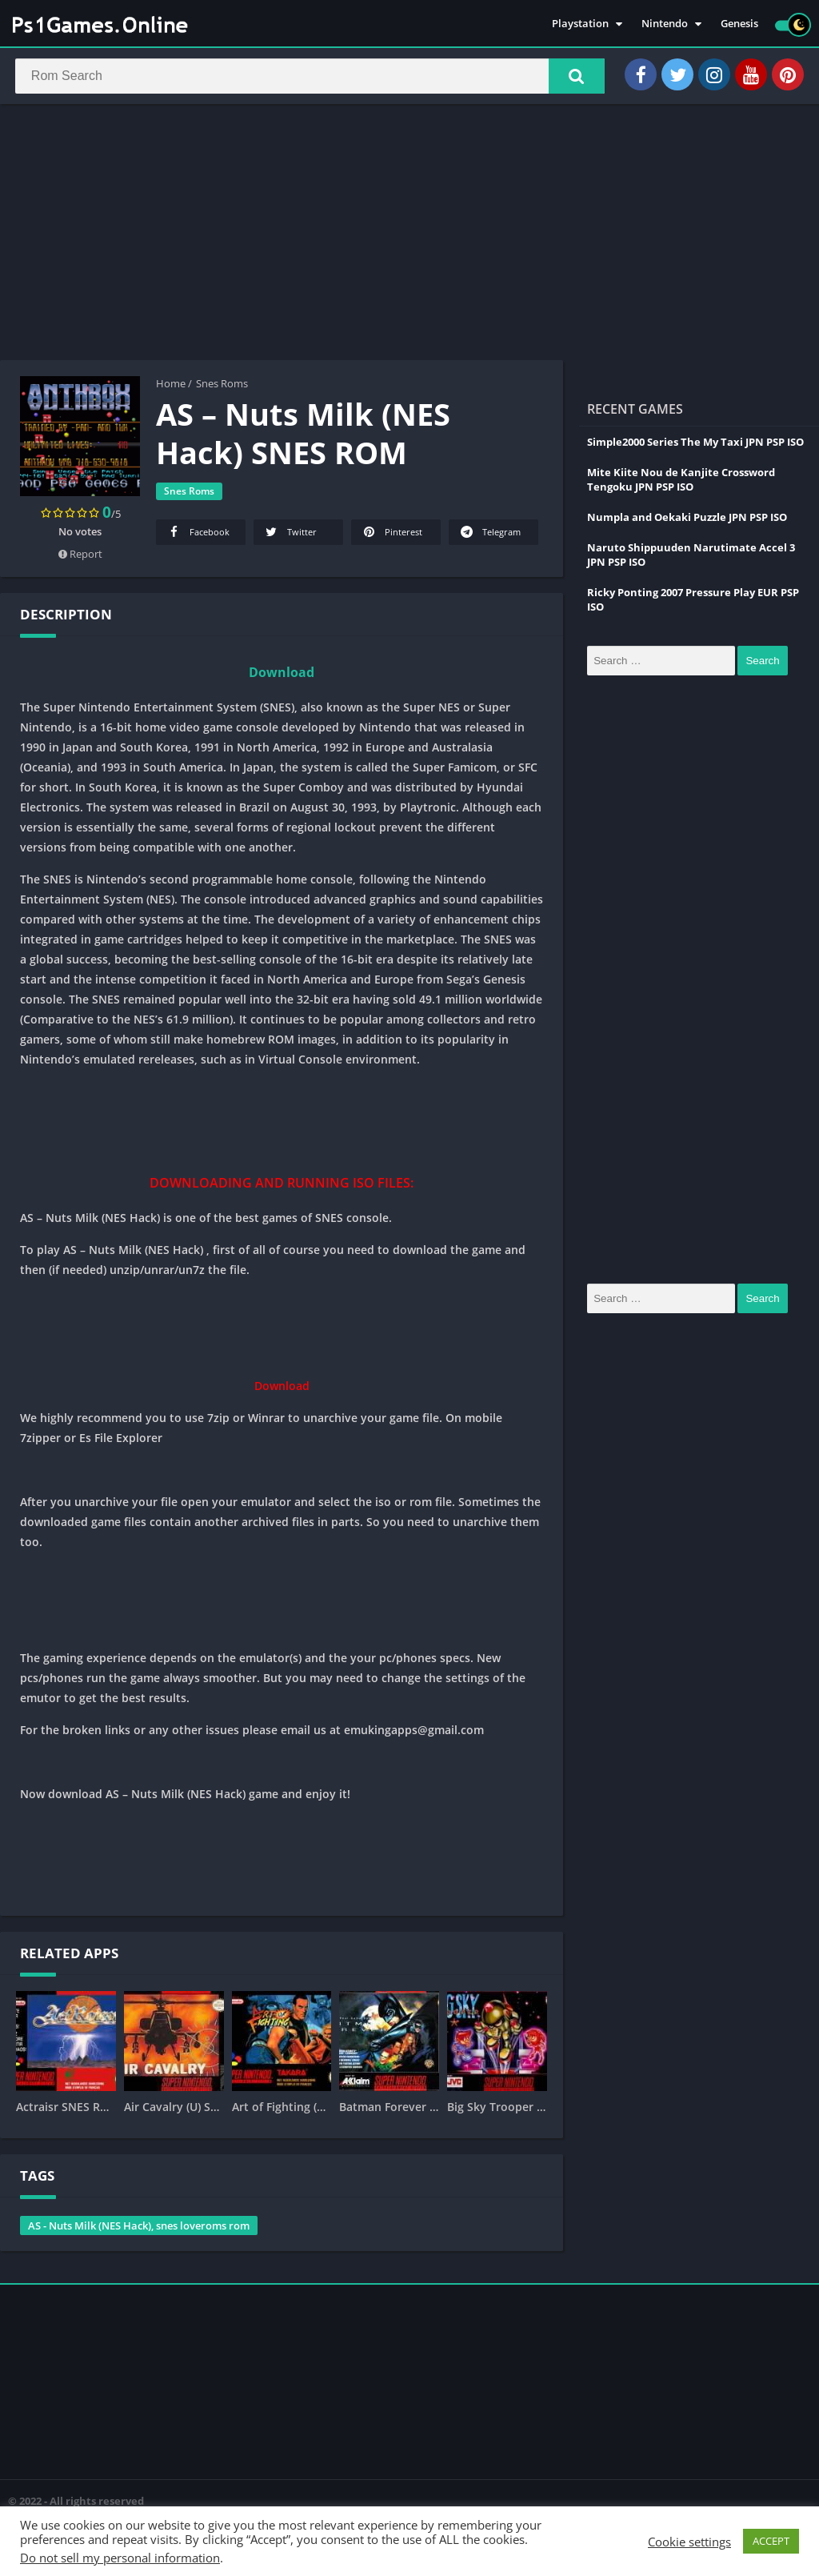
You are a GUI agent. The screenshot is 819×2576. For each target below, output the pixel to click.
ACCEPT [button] (771, 2541)
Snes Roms (222, 386)
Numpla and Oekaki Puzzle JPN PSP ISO (687, 520)
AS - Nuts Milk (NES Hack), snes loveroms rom (139, 2228)
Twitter (290, 535)
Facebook (198, 535)
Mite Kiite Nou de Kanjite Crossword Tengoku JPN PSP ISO (681, 482)
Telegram (489, 535)
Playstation (580, 24)
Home (171, 386)
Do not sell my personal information (120, 2558)
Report (80, 557)
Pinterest (391, 535)
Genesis (739, 24)
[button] (572, 77)
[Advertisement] (409, 235)
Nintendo (664, 24)
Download (281, 675)
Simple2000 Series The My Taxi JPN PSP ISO (695, 445)
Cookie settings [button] (689, 2541)
